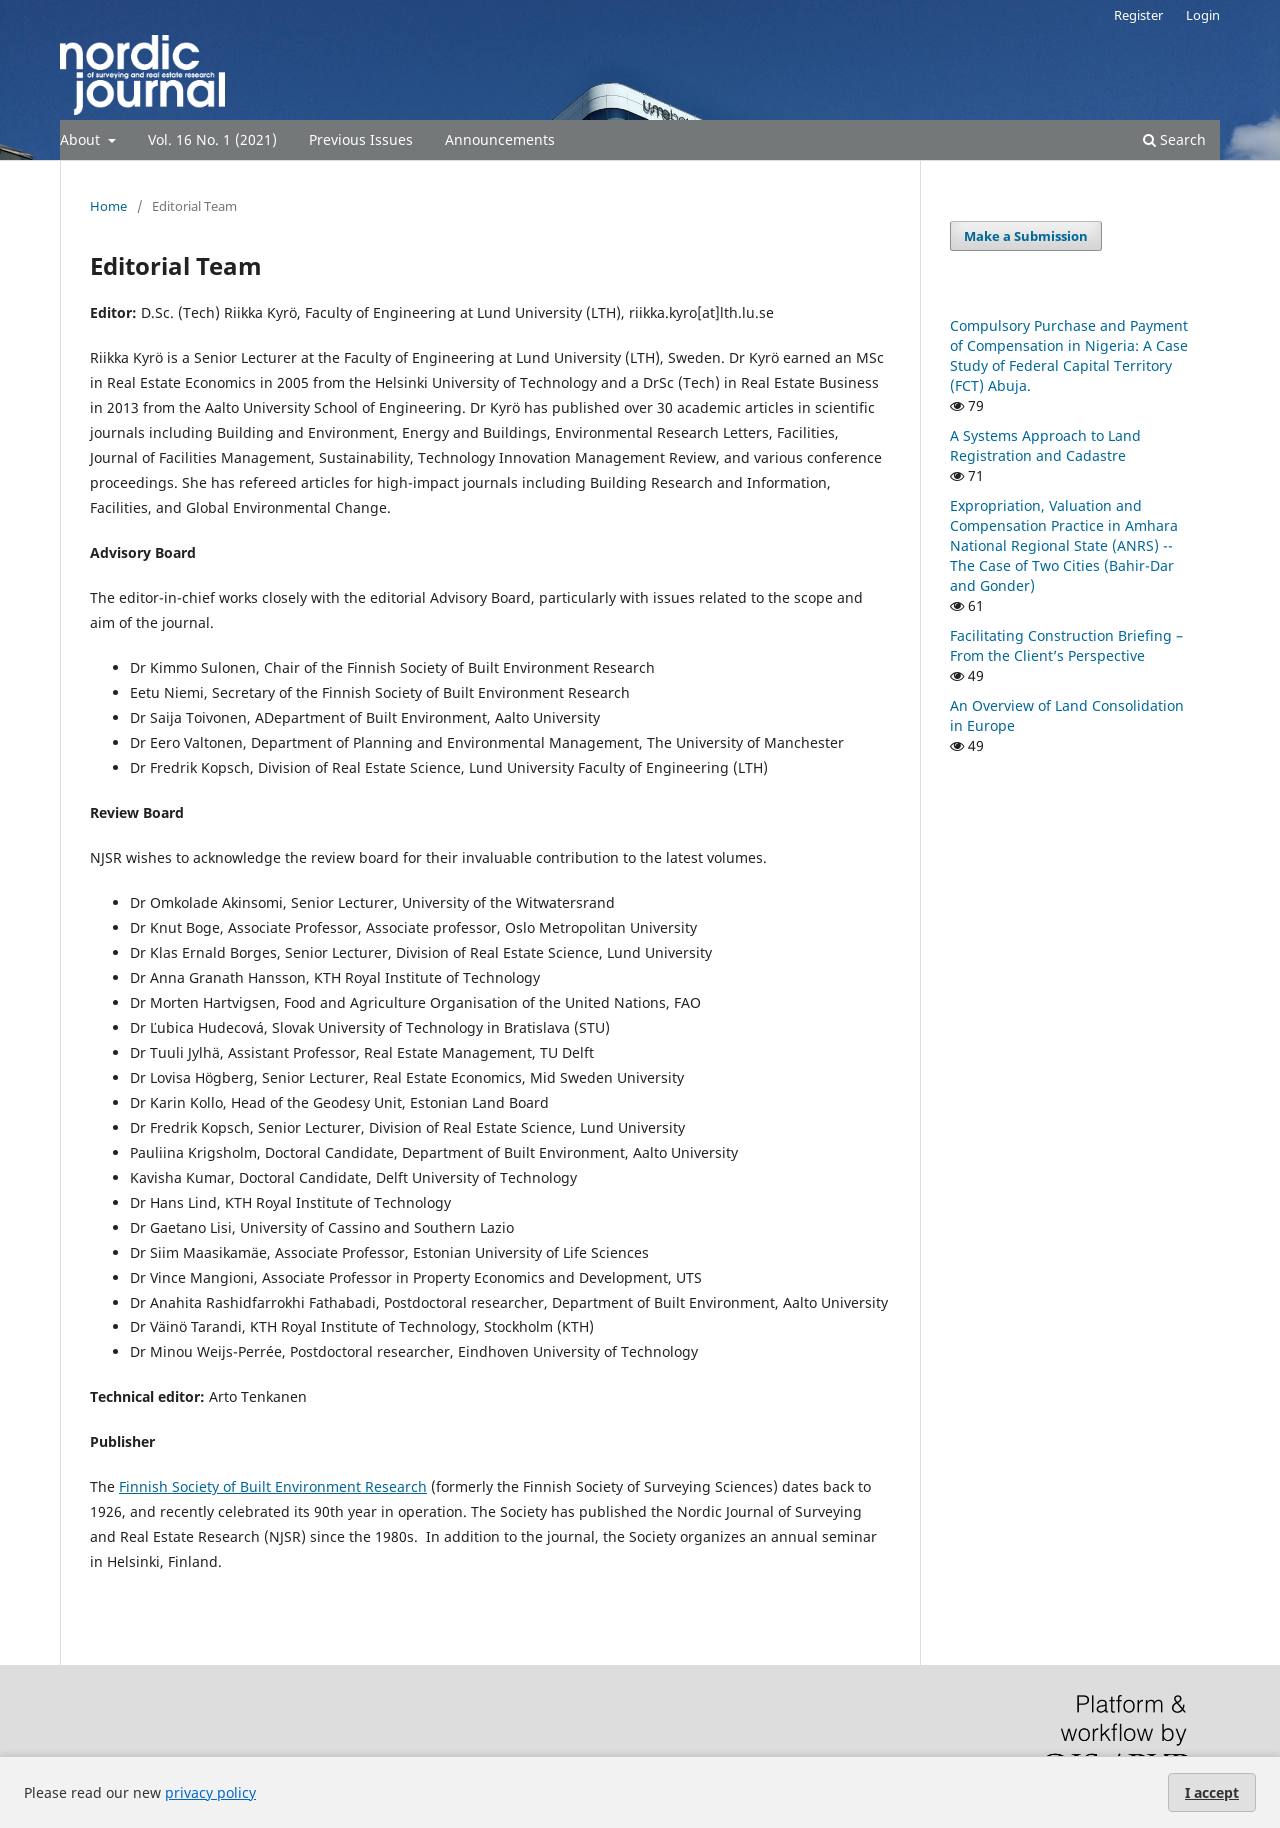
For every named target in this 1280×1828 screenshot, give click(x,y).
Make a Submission (1026, 236)
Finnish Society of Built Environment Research (273, 1486)
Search (1174, 139)
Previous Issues (361, 139)
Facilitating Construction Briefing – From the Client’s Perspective (1066, 645)
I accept (1212, 1792)
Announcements (500, 139)
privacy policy (210, 1792)
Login (1203, 15)
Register (1138, 15)
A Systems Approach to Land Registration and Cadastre (1045, 445)
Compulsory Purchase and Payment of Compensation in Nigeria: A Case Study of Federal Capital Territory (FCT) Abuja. (1069, 355)
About (82, 139)
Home (108, 206)
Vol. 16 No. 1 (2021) (212, 139)
